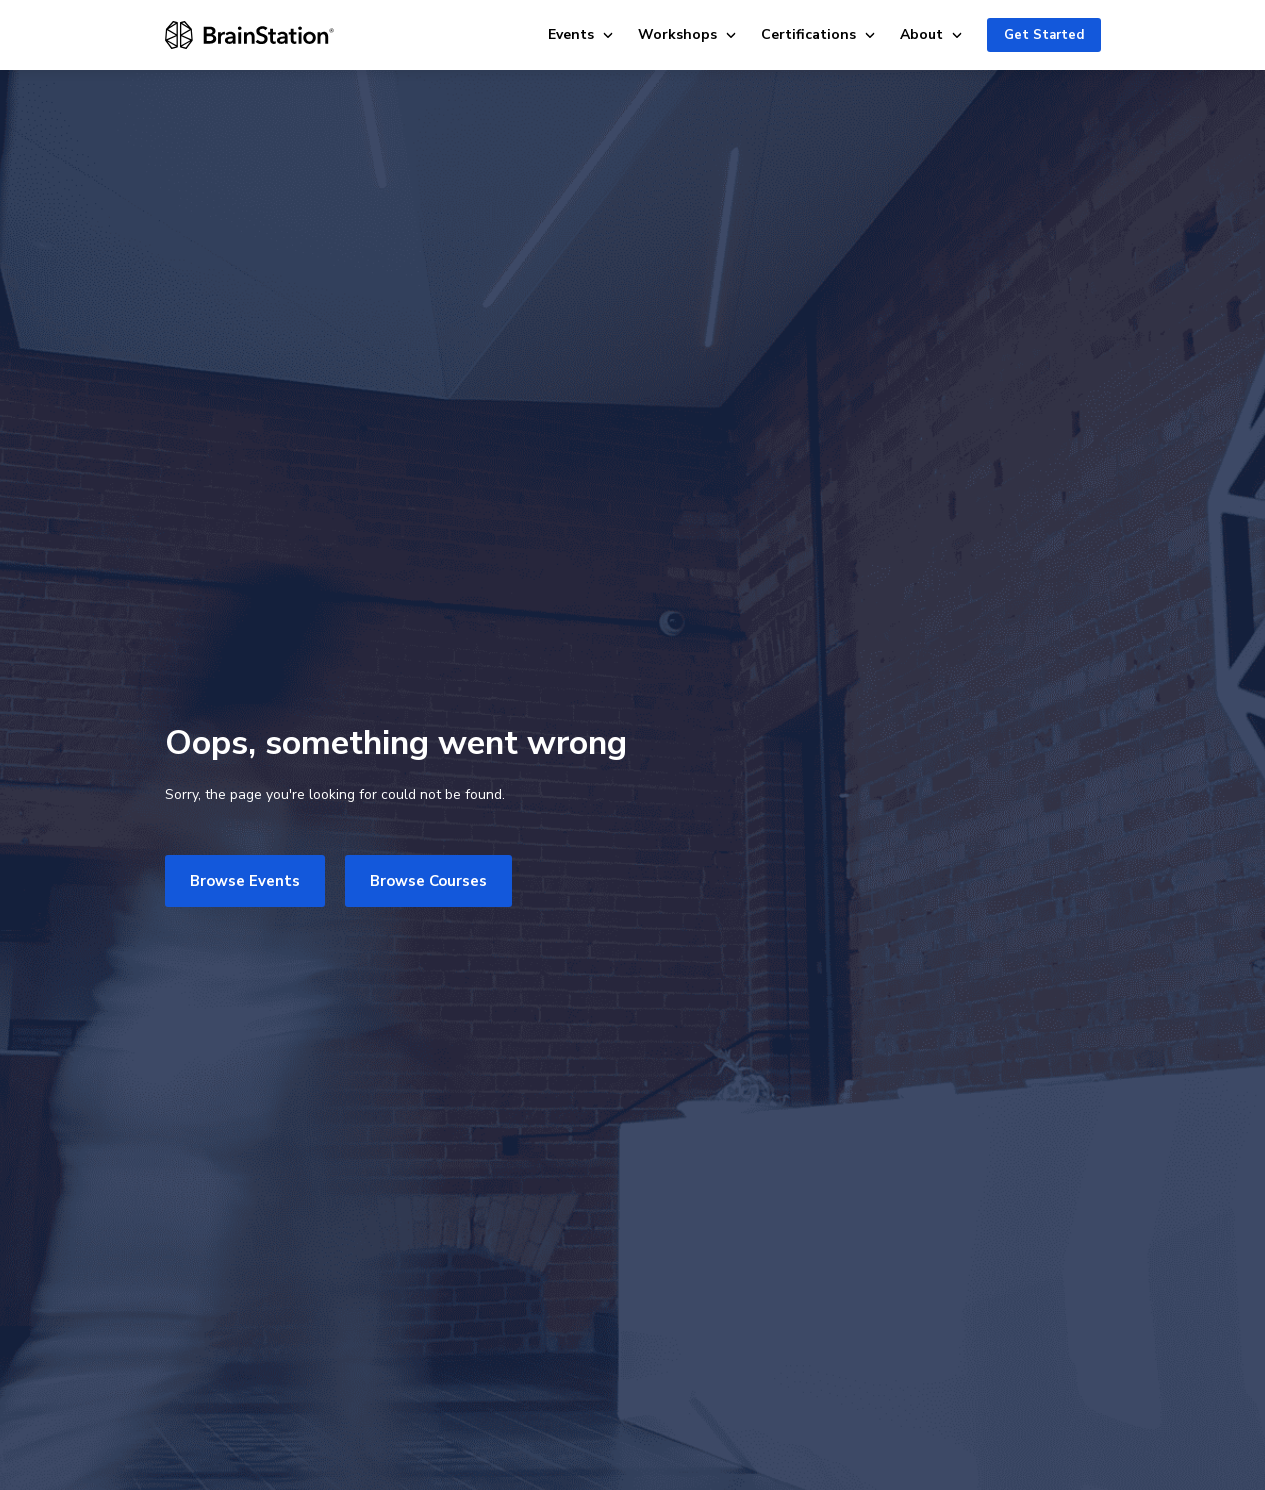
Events (581, 34)
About (931, 34)
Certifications (818, 34)
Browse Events (245, 881)
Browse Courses (428, 881)
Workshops (687, 34)
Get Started (1044, 35)
